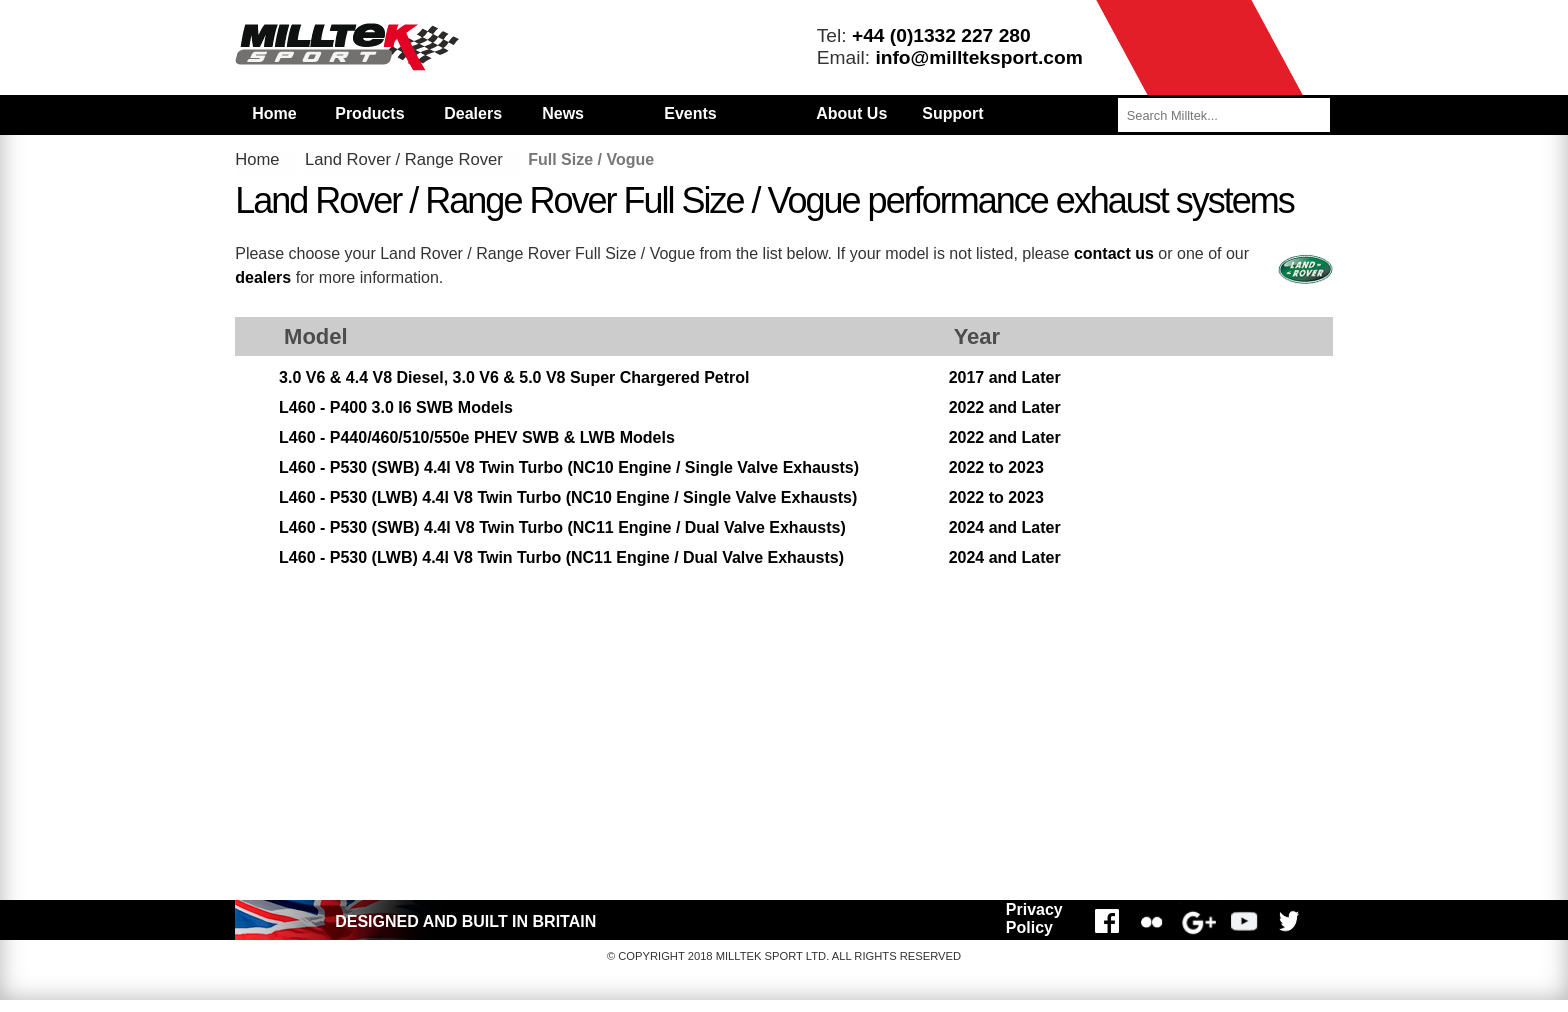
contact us (1114, 253)
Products (369, 113)
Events (690, 113)
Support (952, 113)
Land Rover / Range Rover (404, 159)
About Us (851, 113)
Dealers (473, 113)
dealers (263, 277)
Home (274, 113)
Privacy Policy (1034, 918)
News (563, 113)
